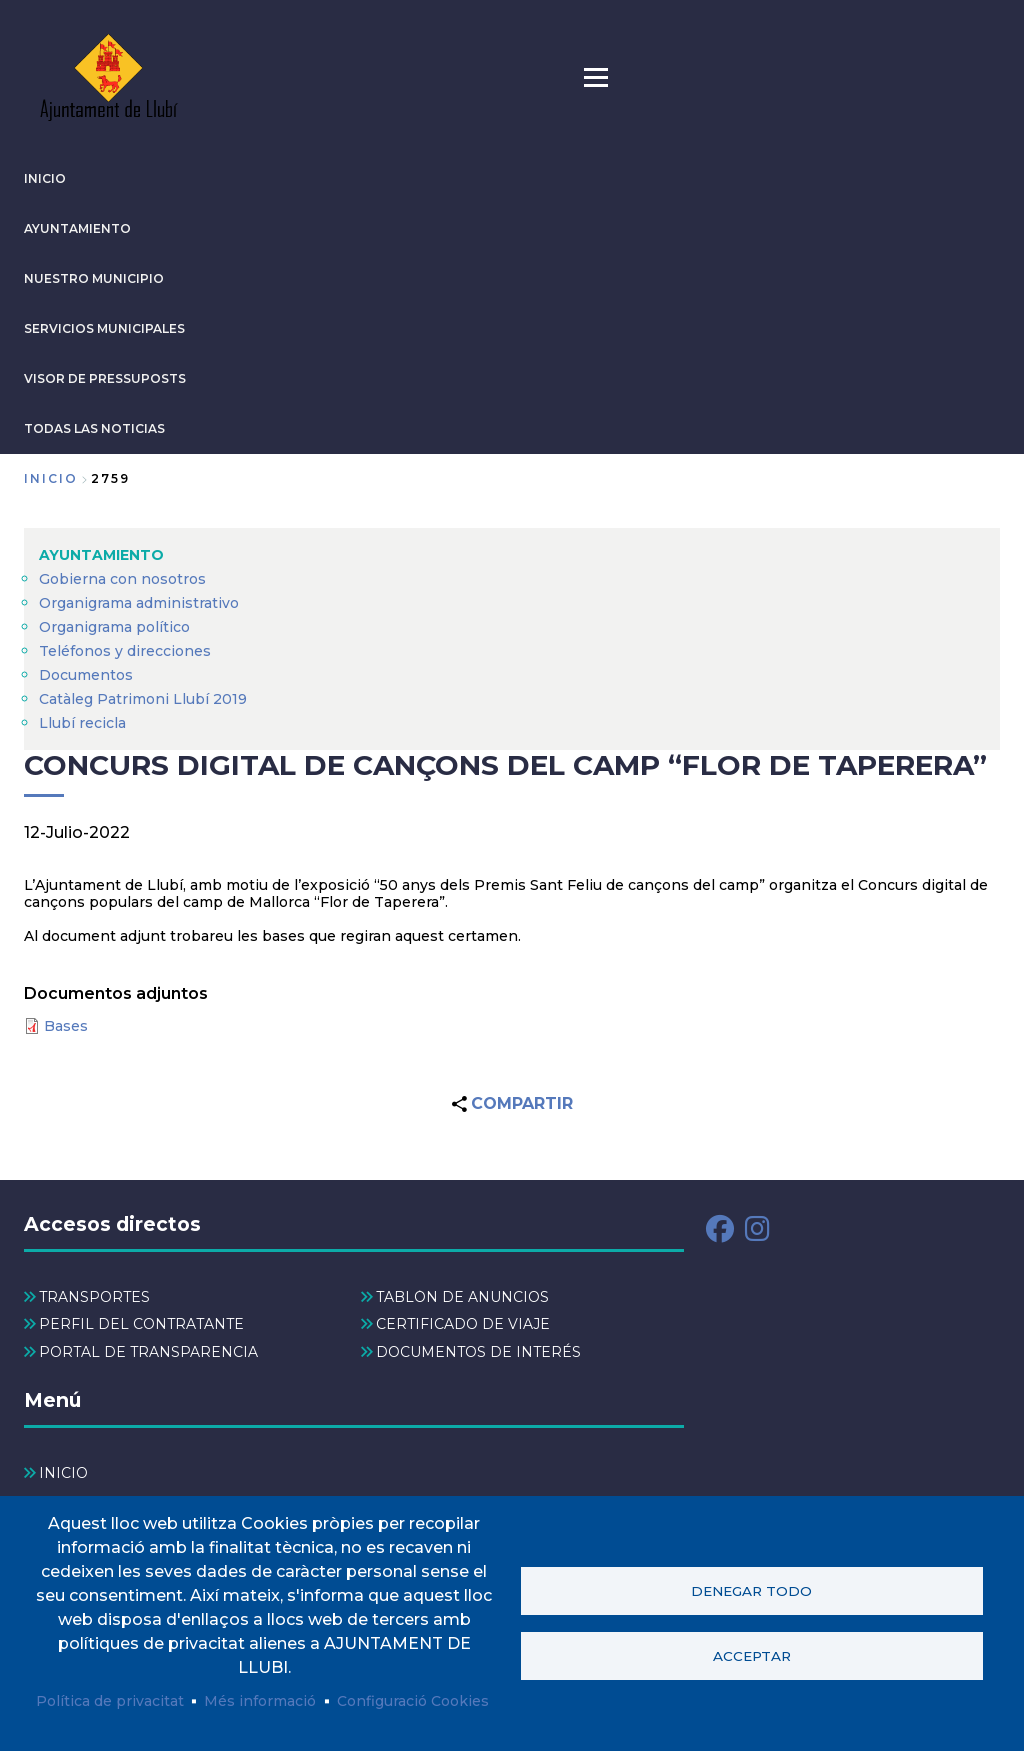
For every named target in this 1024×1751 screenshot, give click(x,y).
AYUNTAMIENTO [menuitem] (101, 555)
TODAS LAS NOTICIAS (94, 428)
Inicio (51, 478)
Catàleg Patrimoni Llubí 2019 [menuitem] (143, 699)
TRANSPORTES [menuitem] (94, 1297)
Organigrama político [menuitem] (114, 627)
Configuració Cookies (413, 1701)
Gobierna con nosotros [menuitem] (122, 579)
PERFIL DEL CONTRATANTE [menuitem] (141, 1324)
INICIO (45, 178)
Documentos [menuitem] (86, 675)
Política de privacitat (110, 1701)
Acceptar (752, 1656)
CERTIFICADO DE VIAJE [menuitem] (463, 1324)
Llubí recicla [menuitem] (82, 723)
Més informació (260, 1701)
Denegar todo (751, 1591)
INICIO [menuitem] (63, 1473)
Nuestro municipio (94, 278)
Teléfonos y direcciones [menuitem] (125, 651)
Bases (66, 1026)
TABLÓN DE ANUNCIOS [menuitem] (462, 1297)
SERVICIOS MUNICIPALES (104, 328)
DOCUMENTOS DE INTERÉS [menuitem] (478, 1352)
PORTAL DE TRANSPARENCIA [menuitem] (148, 1352)
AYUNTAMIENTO (77, 228)
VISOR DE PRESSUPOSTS (105, 378)
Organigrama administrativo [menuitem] (139, 603)
